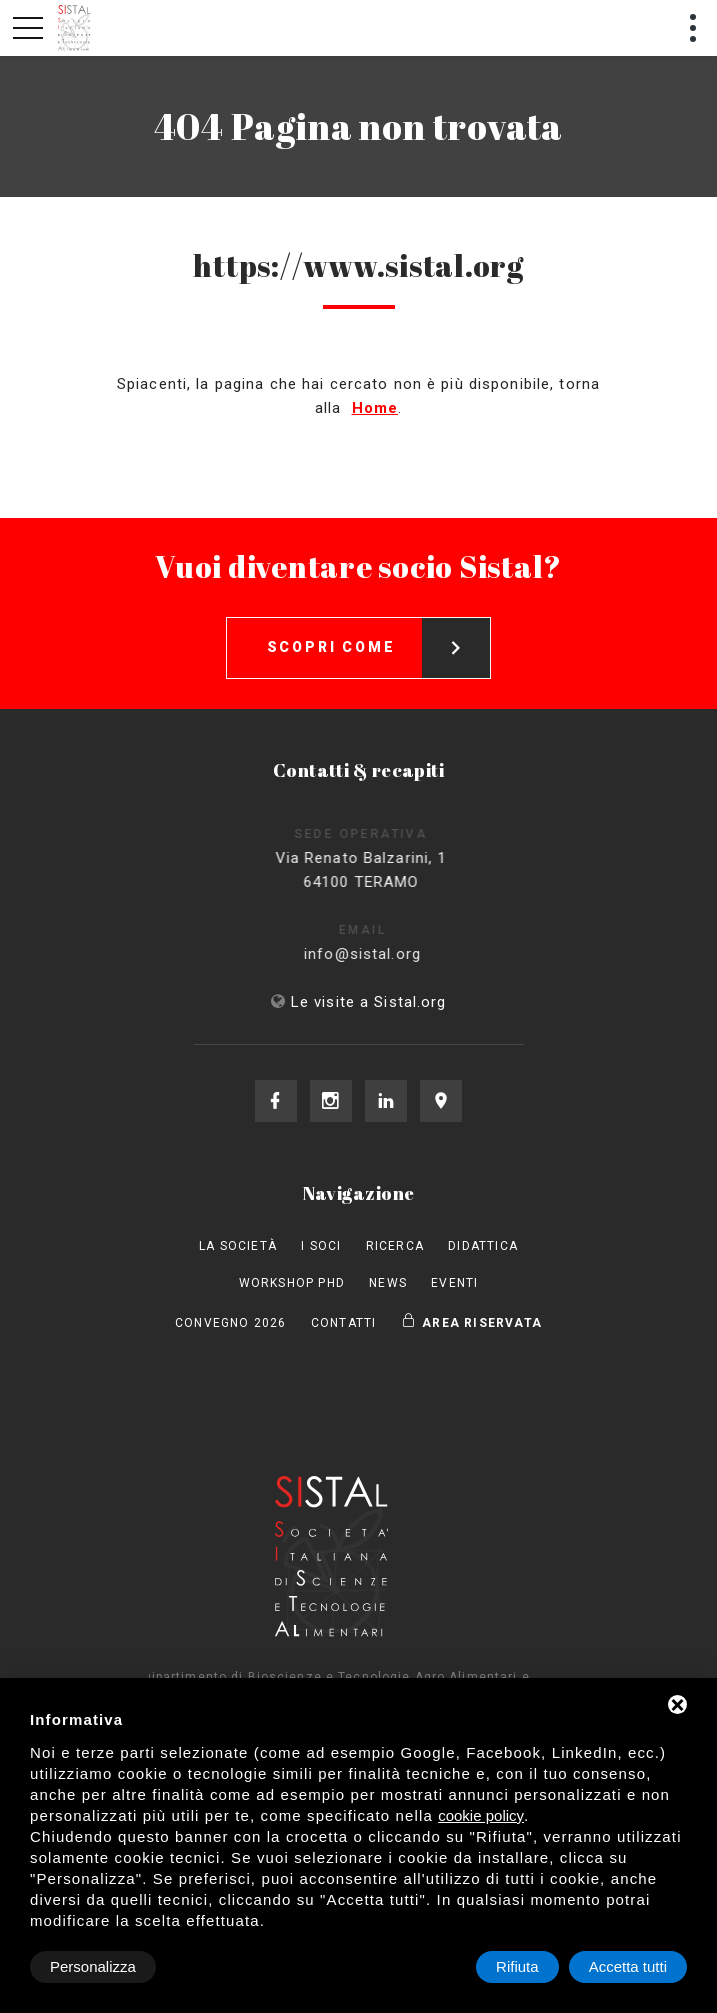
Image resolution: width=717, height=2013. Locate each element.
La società (238, 1246)
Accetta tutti (628, 1966)
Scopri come (379, 648)
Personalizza (93, 1966)
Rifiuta (517, 1966)
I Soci (321, 1246)
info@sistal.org (381, 954)
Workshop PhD (292, 1283)
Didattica (483, 1246)
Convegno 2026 (231, 1323)
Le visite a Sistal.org (369, 1002)
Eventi (454, 1283)
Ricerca (395, 1246)
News (388, 1283)
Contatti (344, 1323)
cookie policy (481, 1815)
